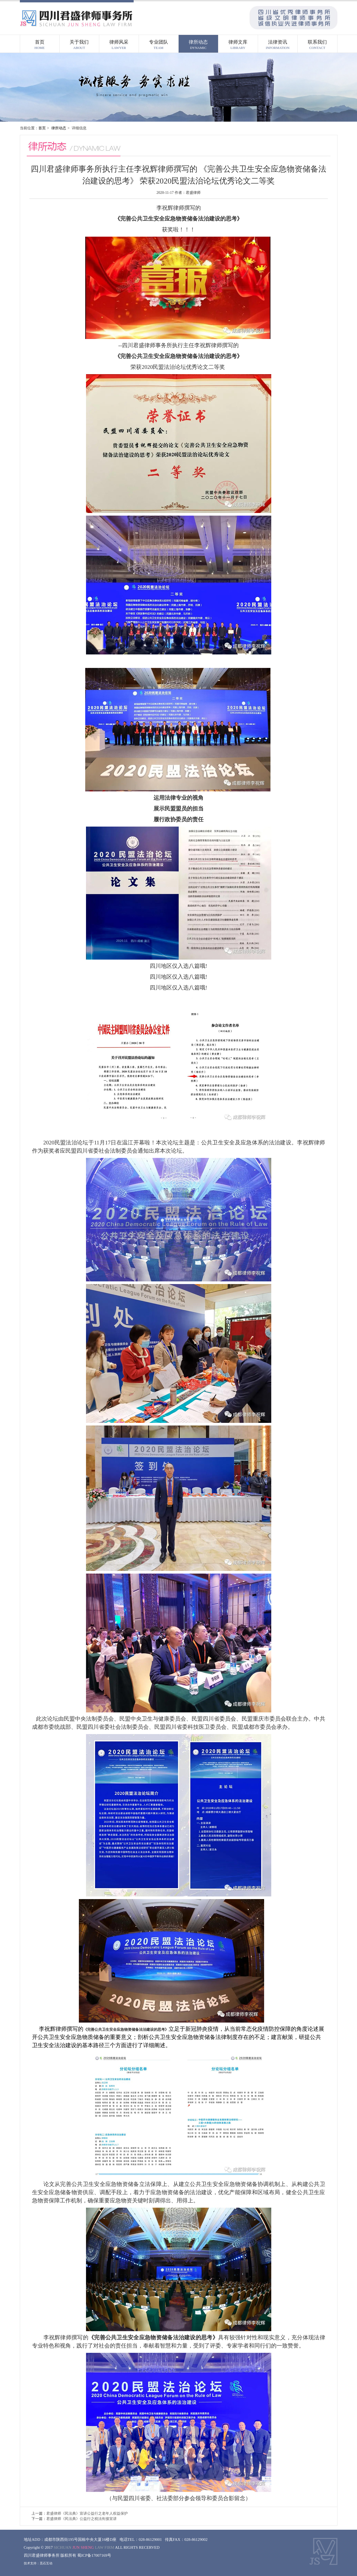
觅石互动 (46, 2563)
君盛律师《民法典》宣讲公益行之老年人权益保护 (87, 2513)
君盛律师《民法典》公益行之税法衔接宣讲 (81, 2519)
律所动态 (58, 128)
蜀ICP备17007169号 (94, 2555)
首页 (42, 128)
